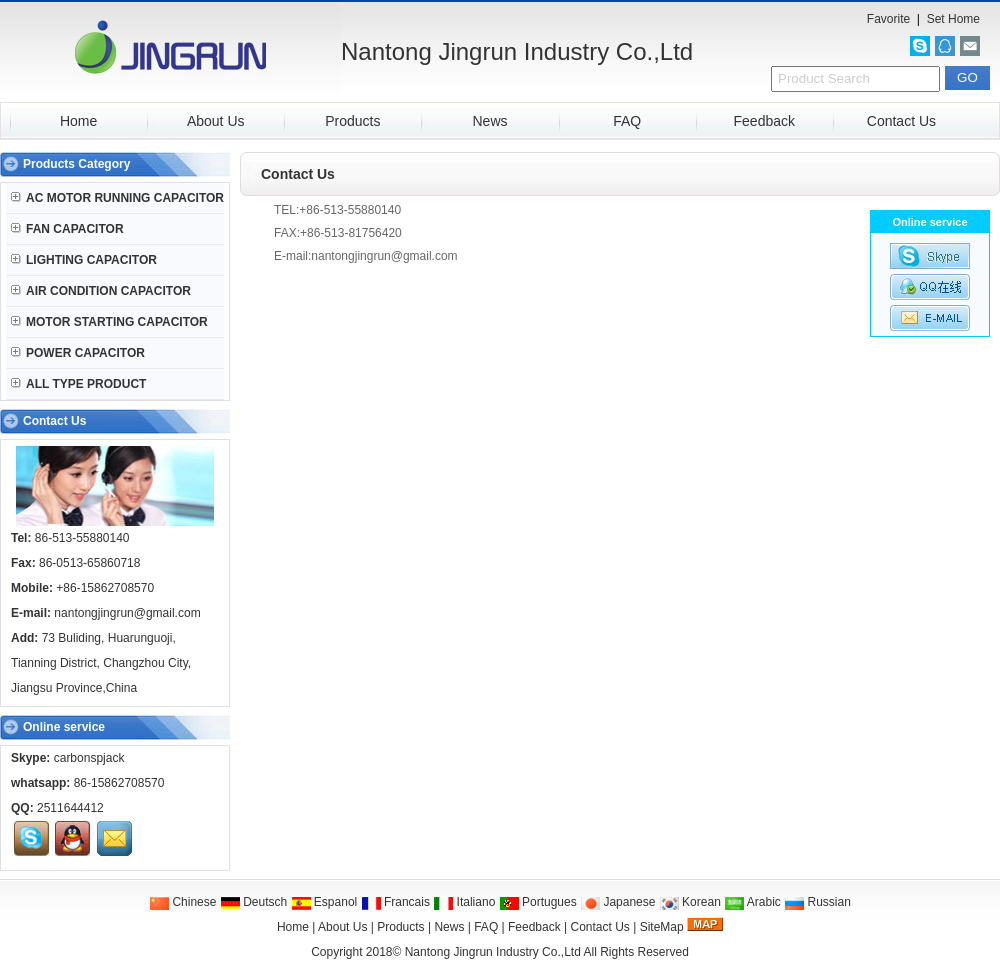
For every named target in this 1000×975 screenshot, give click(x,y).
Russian (817, 902)
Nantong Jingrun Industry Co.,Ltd (493, 952)
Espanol (324, 902)
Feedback (764, 121)
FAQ (627, 121)
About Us (216, 121)
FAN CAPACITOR (67, 229)
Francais (395, 902)
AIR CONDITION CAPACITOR (101, 291)
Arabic (752, 902)
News (489, 121)
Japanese (617, 902)
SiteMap (662, 927)
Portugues (538, 902)
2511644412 (70, 808)
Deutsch (253, 902)
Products (352, 121)
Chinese (182, 902)
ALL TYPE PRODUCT (78, 384)
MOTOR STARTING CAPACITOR (109, 322)
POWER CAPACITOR (78, 353)
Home (78, 121)
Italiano (464, 902)
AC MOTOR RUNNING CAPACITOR (117, 198)
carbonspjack (89, 758)
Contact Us (901, 121)
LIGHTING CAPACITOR (84, 260)
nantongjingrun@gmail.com (127, 613)
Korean (690, 902)
